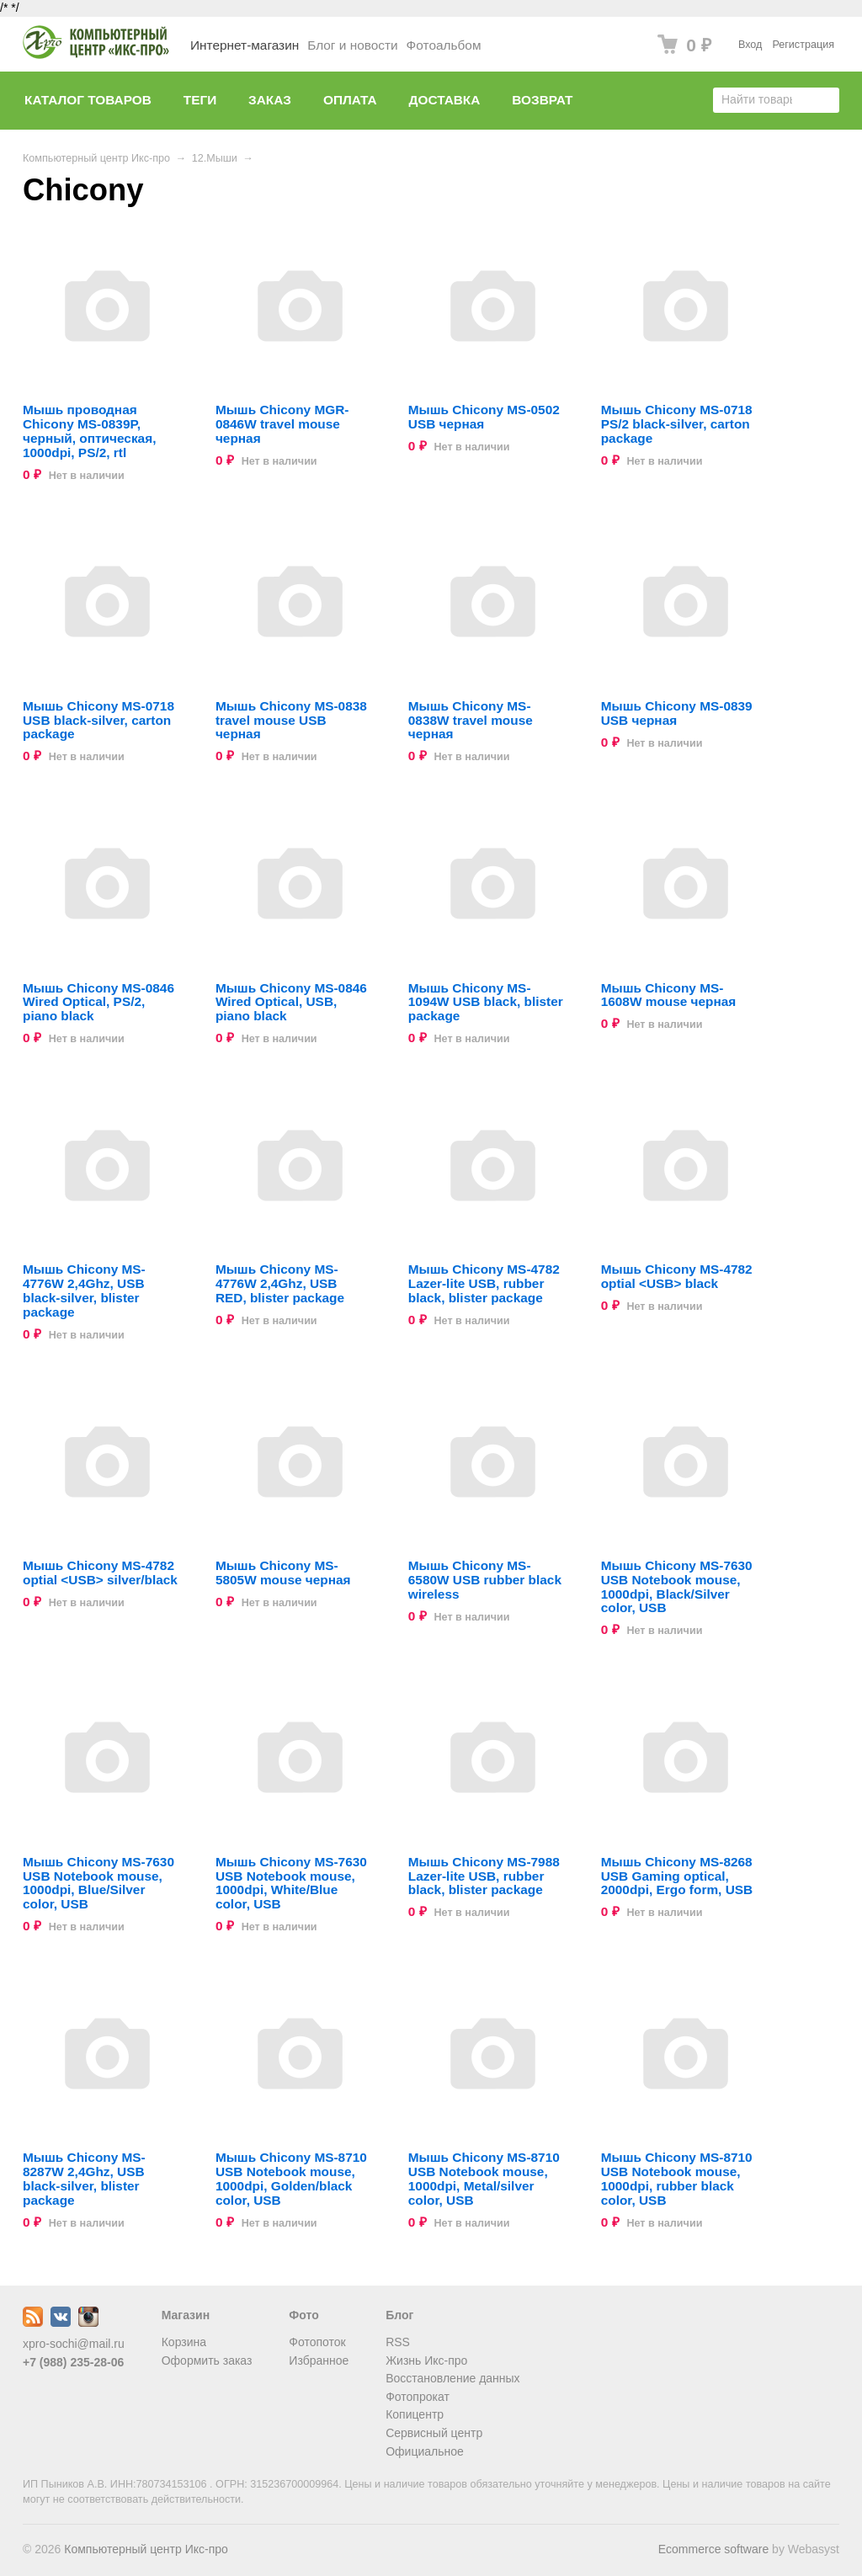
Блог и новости (352, 45)
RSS (398, 2342)
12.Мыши (214, 158)
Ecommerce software (713, 2549)
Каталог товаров (88, 100)
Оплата (350, 100)
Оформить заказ (207, 2360)
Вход (750, 45)
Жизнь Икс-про (426, 2360)
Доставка (445, 100)
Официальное (425, 2451)
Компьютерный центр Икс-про (96, 158)
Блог (399, 2315)
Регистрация (803, 45)
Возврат (542, 100)
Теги (200, 100)
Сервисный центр (434, 2433)
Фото (303, 2315)
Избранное (319, 2360)
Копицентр (415, 2414)
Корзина (184, 2342)
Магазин (186, 2315)
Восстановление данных (452, 2378)
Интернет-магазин (244, 45)
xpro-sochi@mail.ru (74, 2343)
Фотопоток (317, 2342)
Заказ (269, 100)
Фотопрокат (418, 2396)
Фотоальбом (444, 45)
